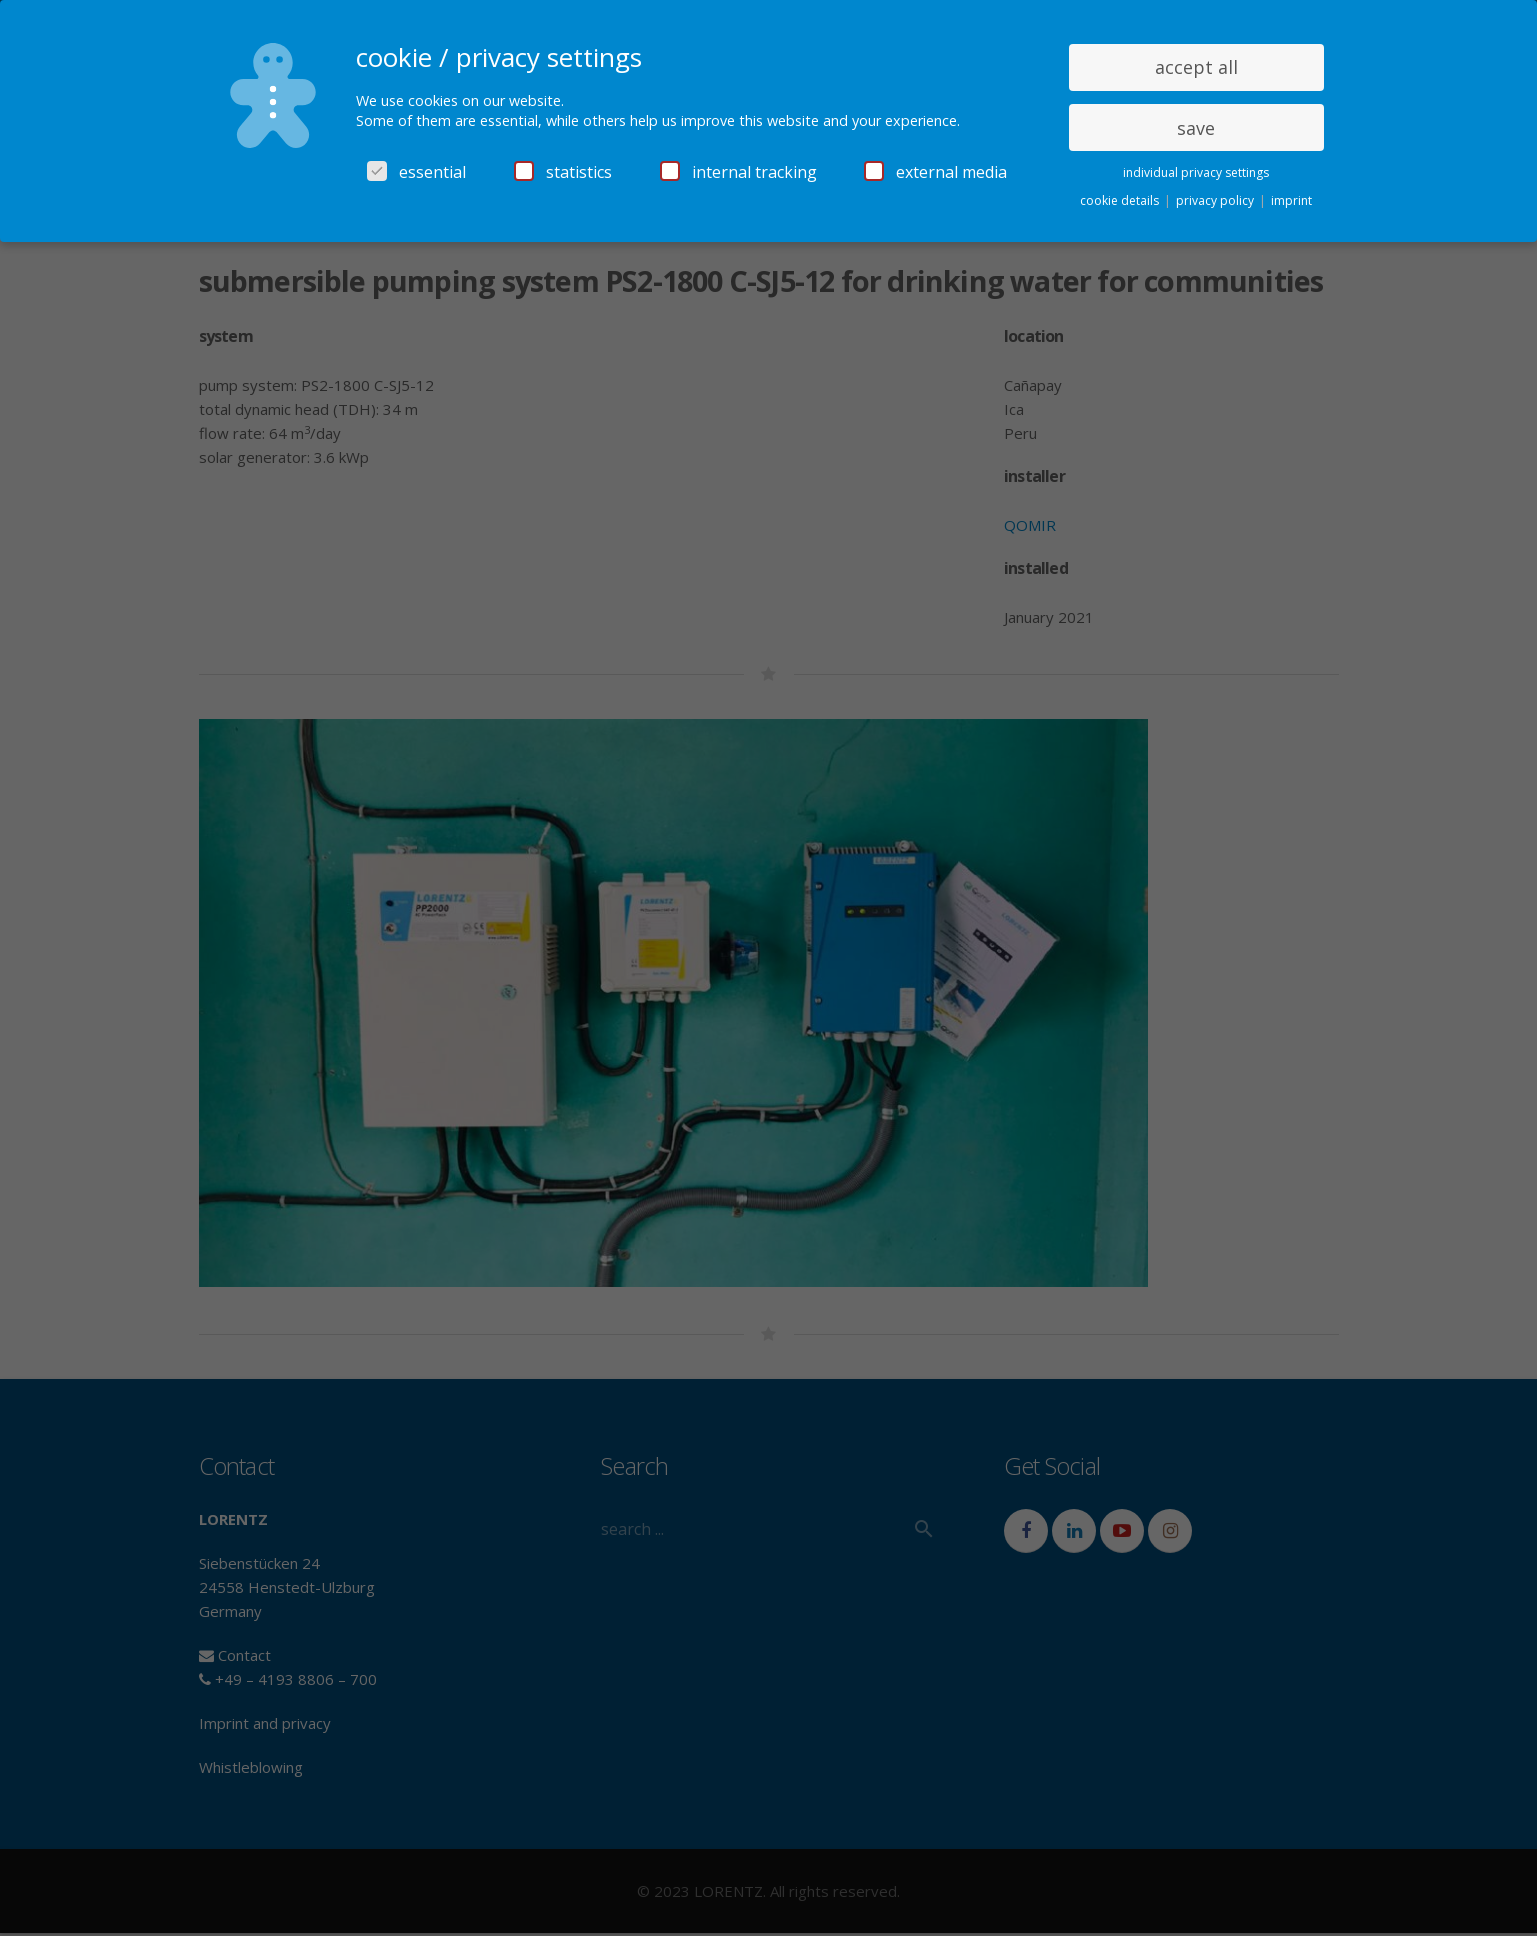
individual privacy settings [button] (1196, 172)
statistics (563, 172)
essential (416, 172)
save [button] (1196, 128)
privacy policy (1216, 200)
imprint (1291, 200)
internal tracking (738, 172)
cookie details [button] (1121, 200)
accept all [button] (1196, 67)
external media (935, 172)
